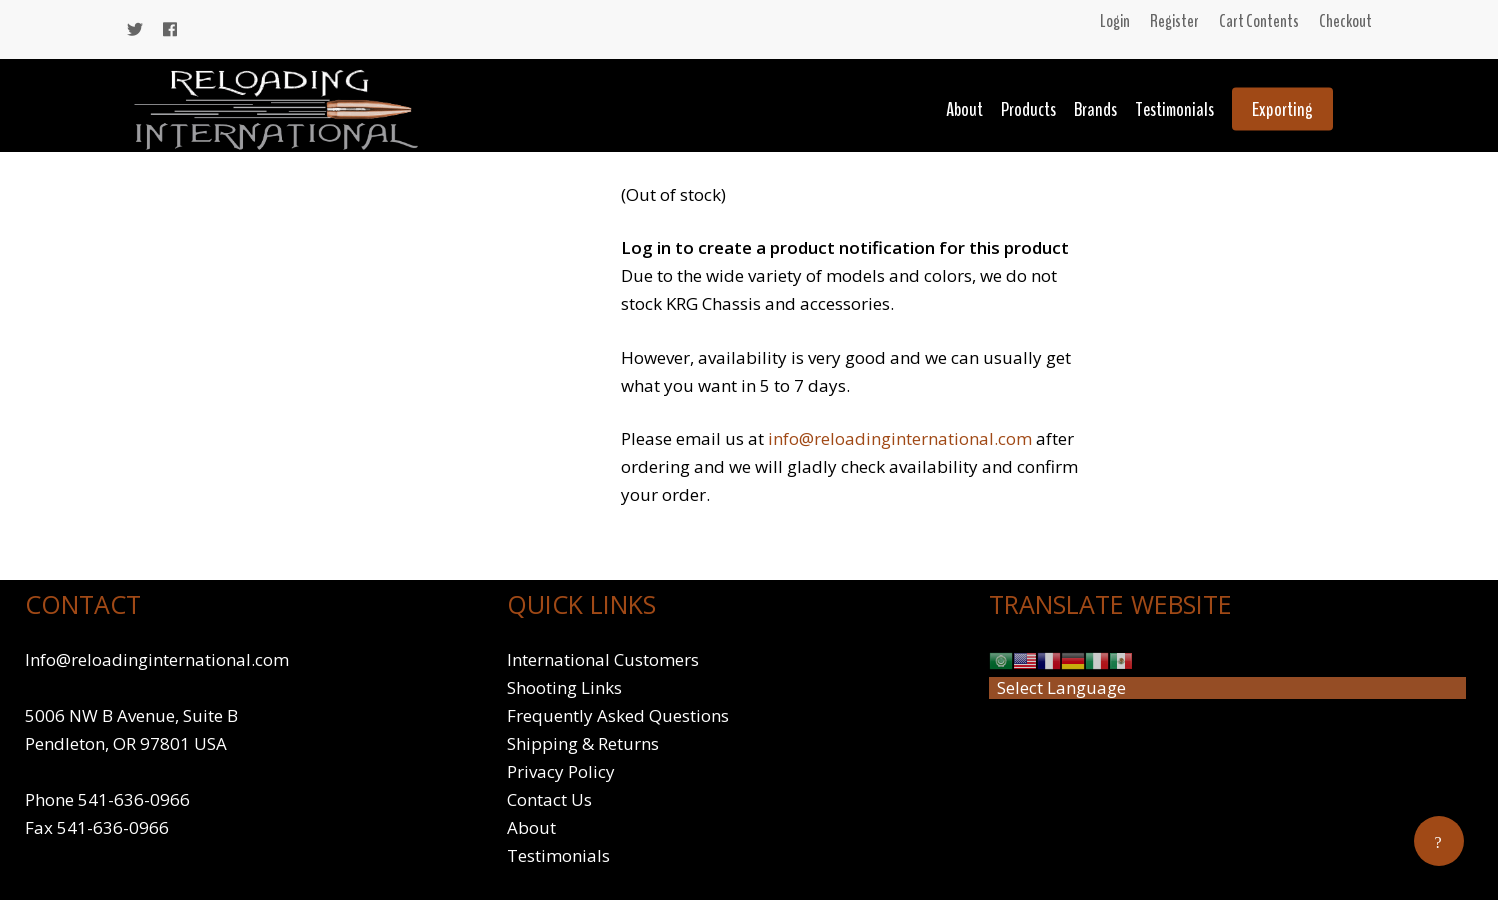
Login (1115, 21)
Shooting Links (564, 687)
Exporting (1282, 109)
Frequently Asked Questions (618, 715)
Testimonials (1174, 109)
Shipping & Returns (583, 743)
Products (1028, 109)
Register (1174, 21)
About (964, 109)
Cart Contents (1259, 21)
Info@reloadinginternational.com (157, 659)
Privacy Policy (561, 771)
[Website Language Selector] (1228, 688)
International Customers (603, 659)
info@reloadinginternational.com (900, 438)
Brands (1095, 109)
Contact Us (549, 799)
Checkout (1345, 21)
